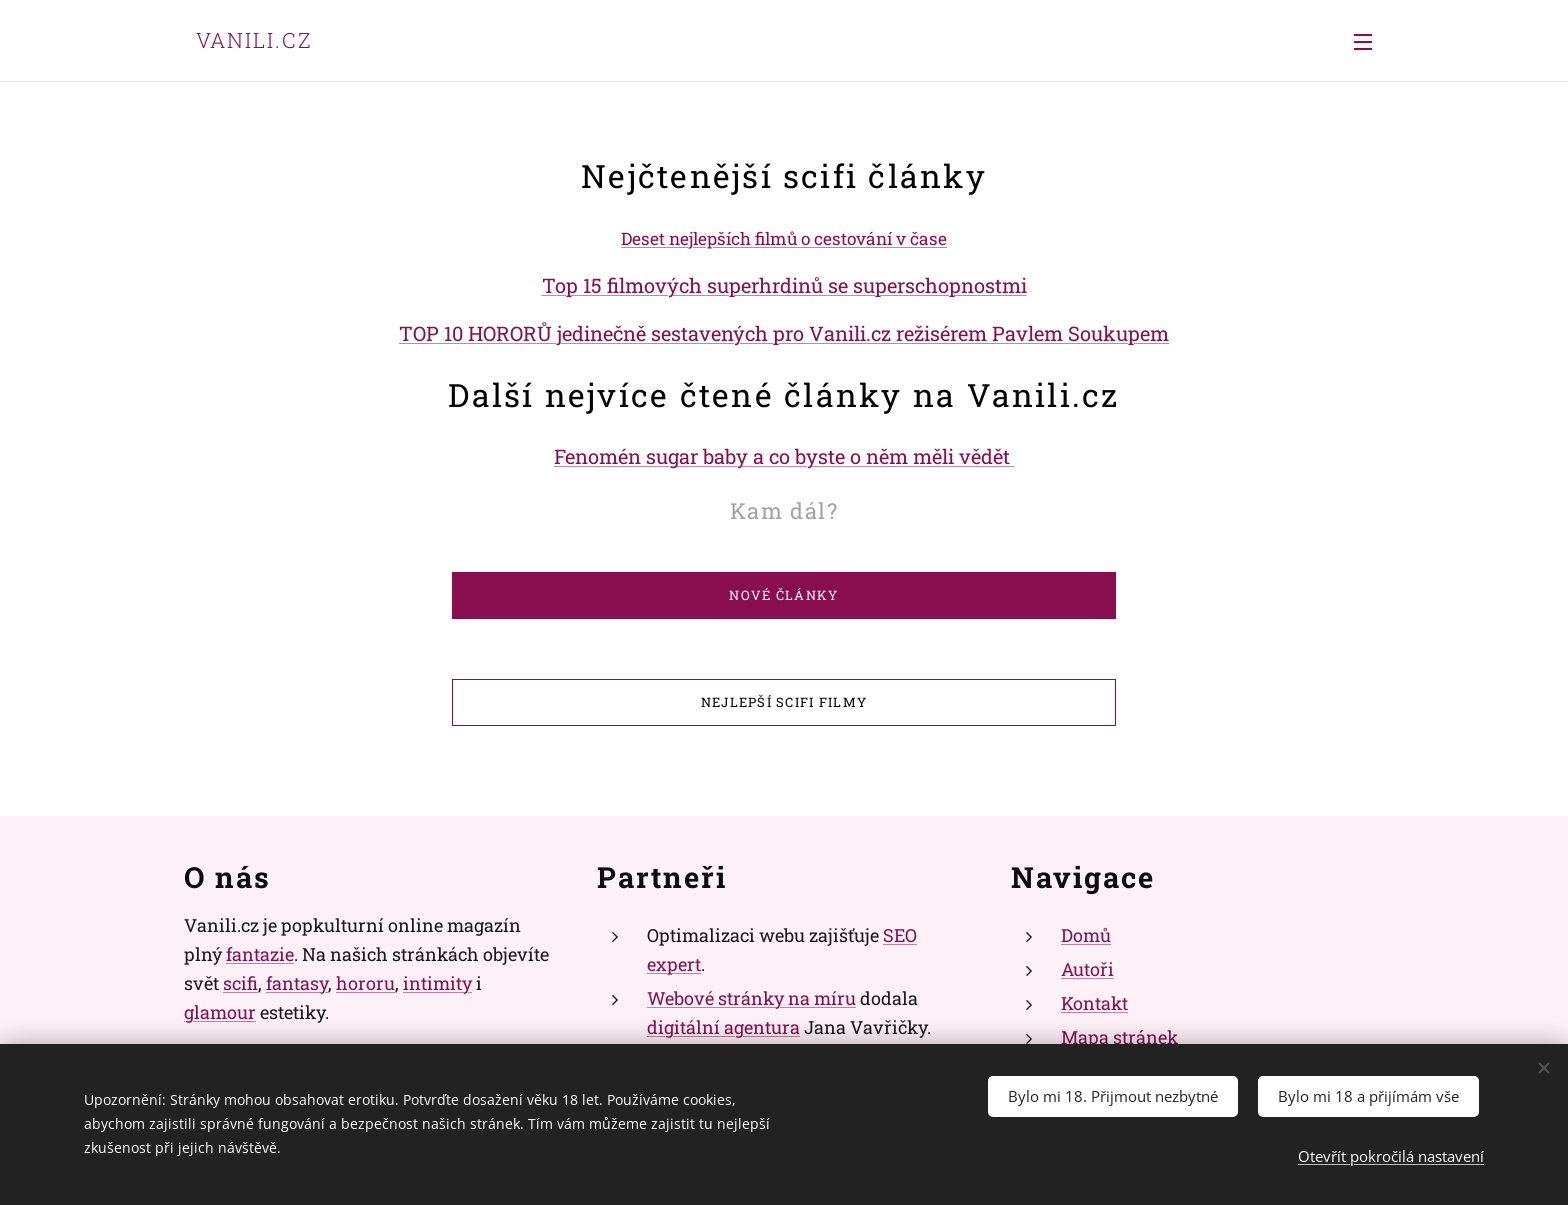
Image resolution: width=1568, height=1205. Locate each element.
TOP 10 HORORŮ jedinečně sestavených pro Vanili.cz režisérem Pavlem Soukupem (784, 333)
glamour (220, 1011)
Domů (1086, 935)
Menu (1363, 42)
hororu (365, 983)
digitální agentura (723, 1026)
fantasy (297, 983)
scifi (240, 983)
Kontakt (1094, 1003)
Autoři (1087, 969)
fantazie (260, 954)
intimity (437, 983)
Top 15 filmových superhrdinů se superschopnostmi (784, 285)
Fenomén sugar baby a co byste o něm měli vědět (784, 456)
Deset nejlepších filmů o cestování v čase (784, 238)
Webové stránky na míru (751, 998)
